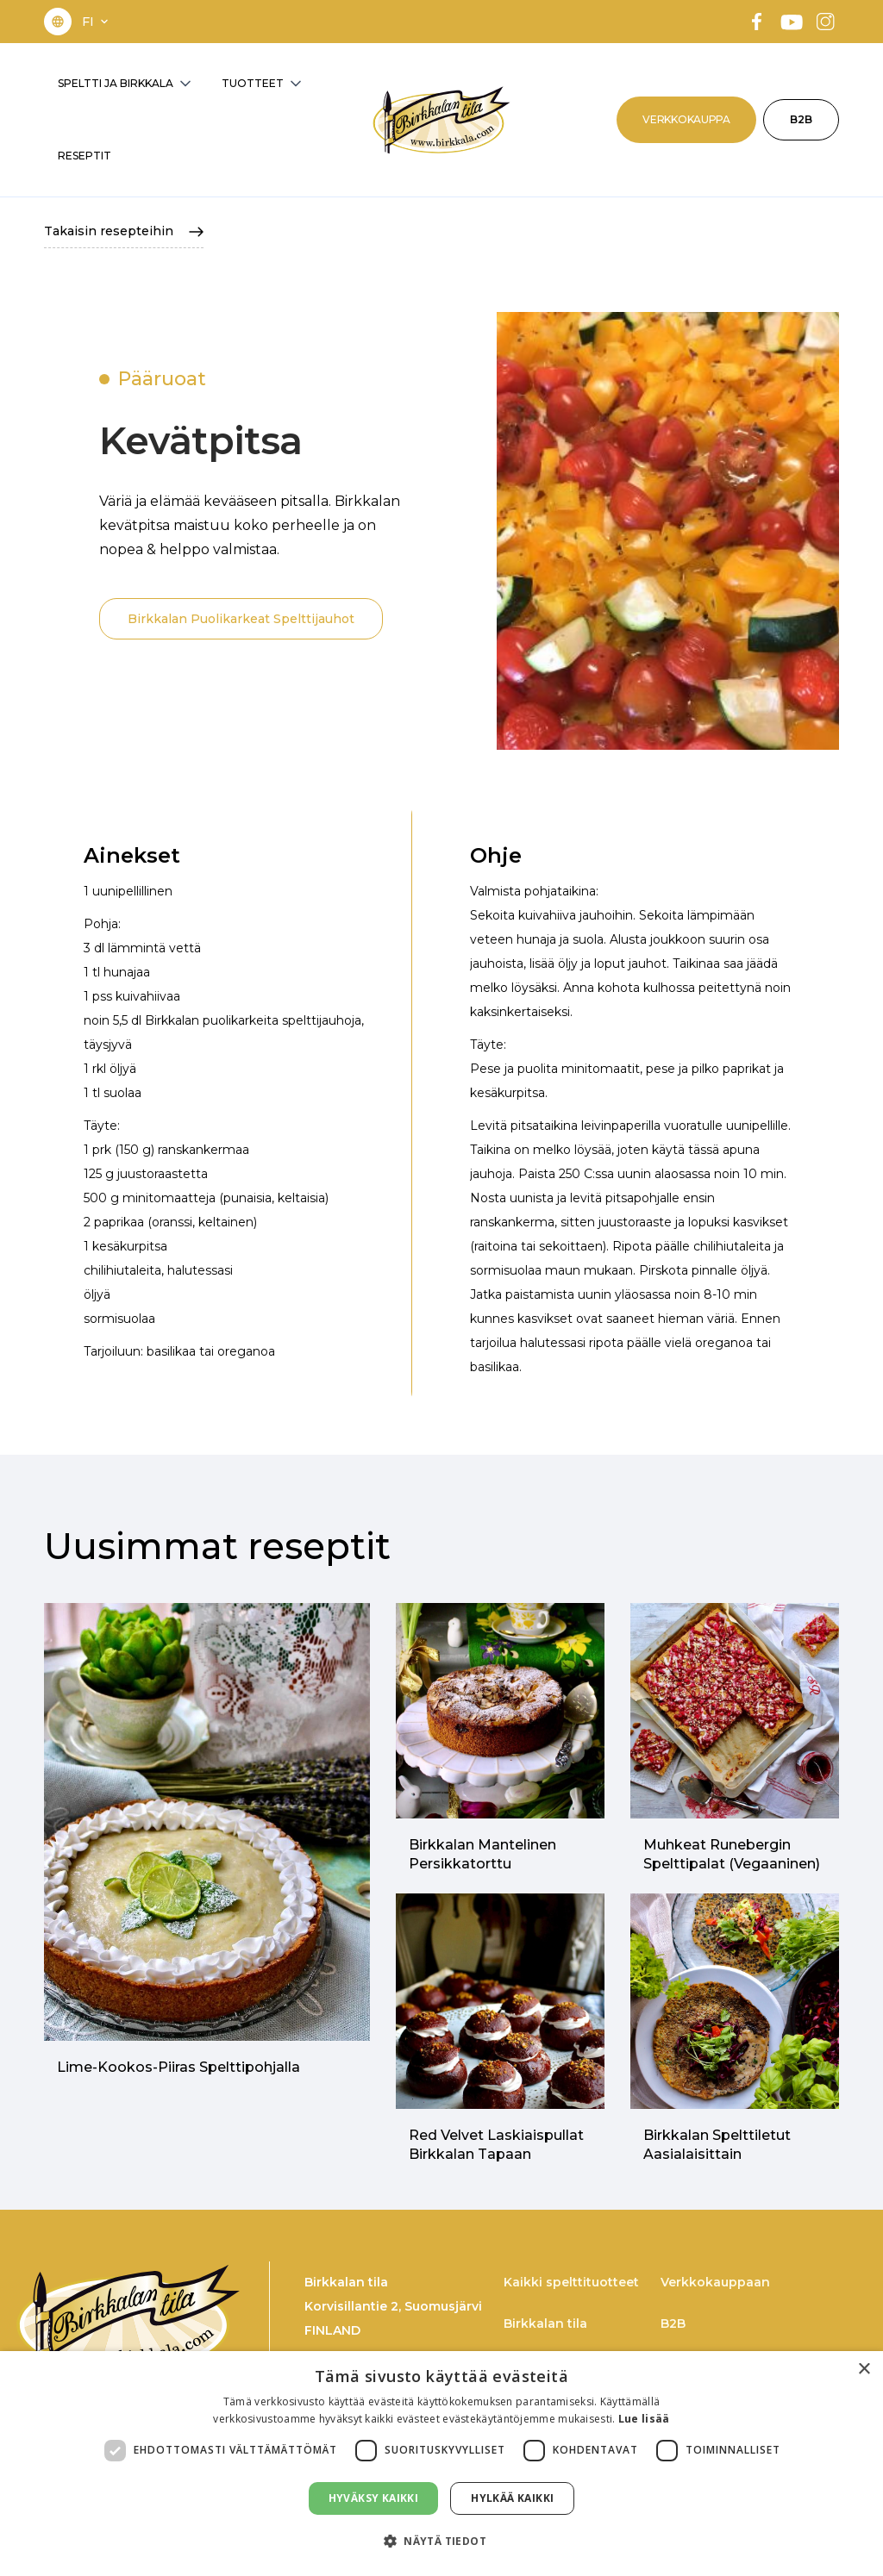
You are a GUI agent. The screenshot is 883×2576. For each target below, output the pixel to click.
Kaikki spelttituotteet (571, 2282)
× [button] (863, 2369)
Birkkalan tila (545, 2323)
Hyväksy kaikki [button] (374, 2498)
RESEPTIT (84, 155)
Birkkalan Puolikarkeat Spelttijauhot (241, 619)
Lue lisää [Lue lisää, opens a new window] (644, 2418)
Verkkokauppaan (715, 2282)
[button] (96, 21)
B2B (801, 119)
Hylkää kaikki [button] (512, 2498)
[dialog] (441, 2463)
